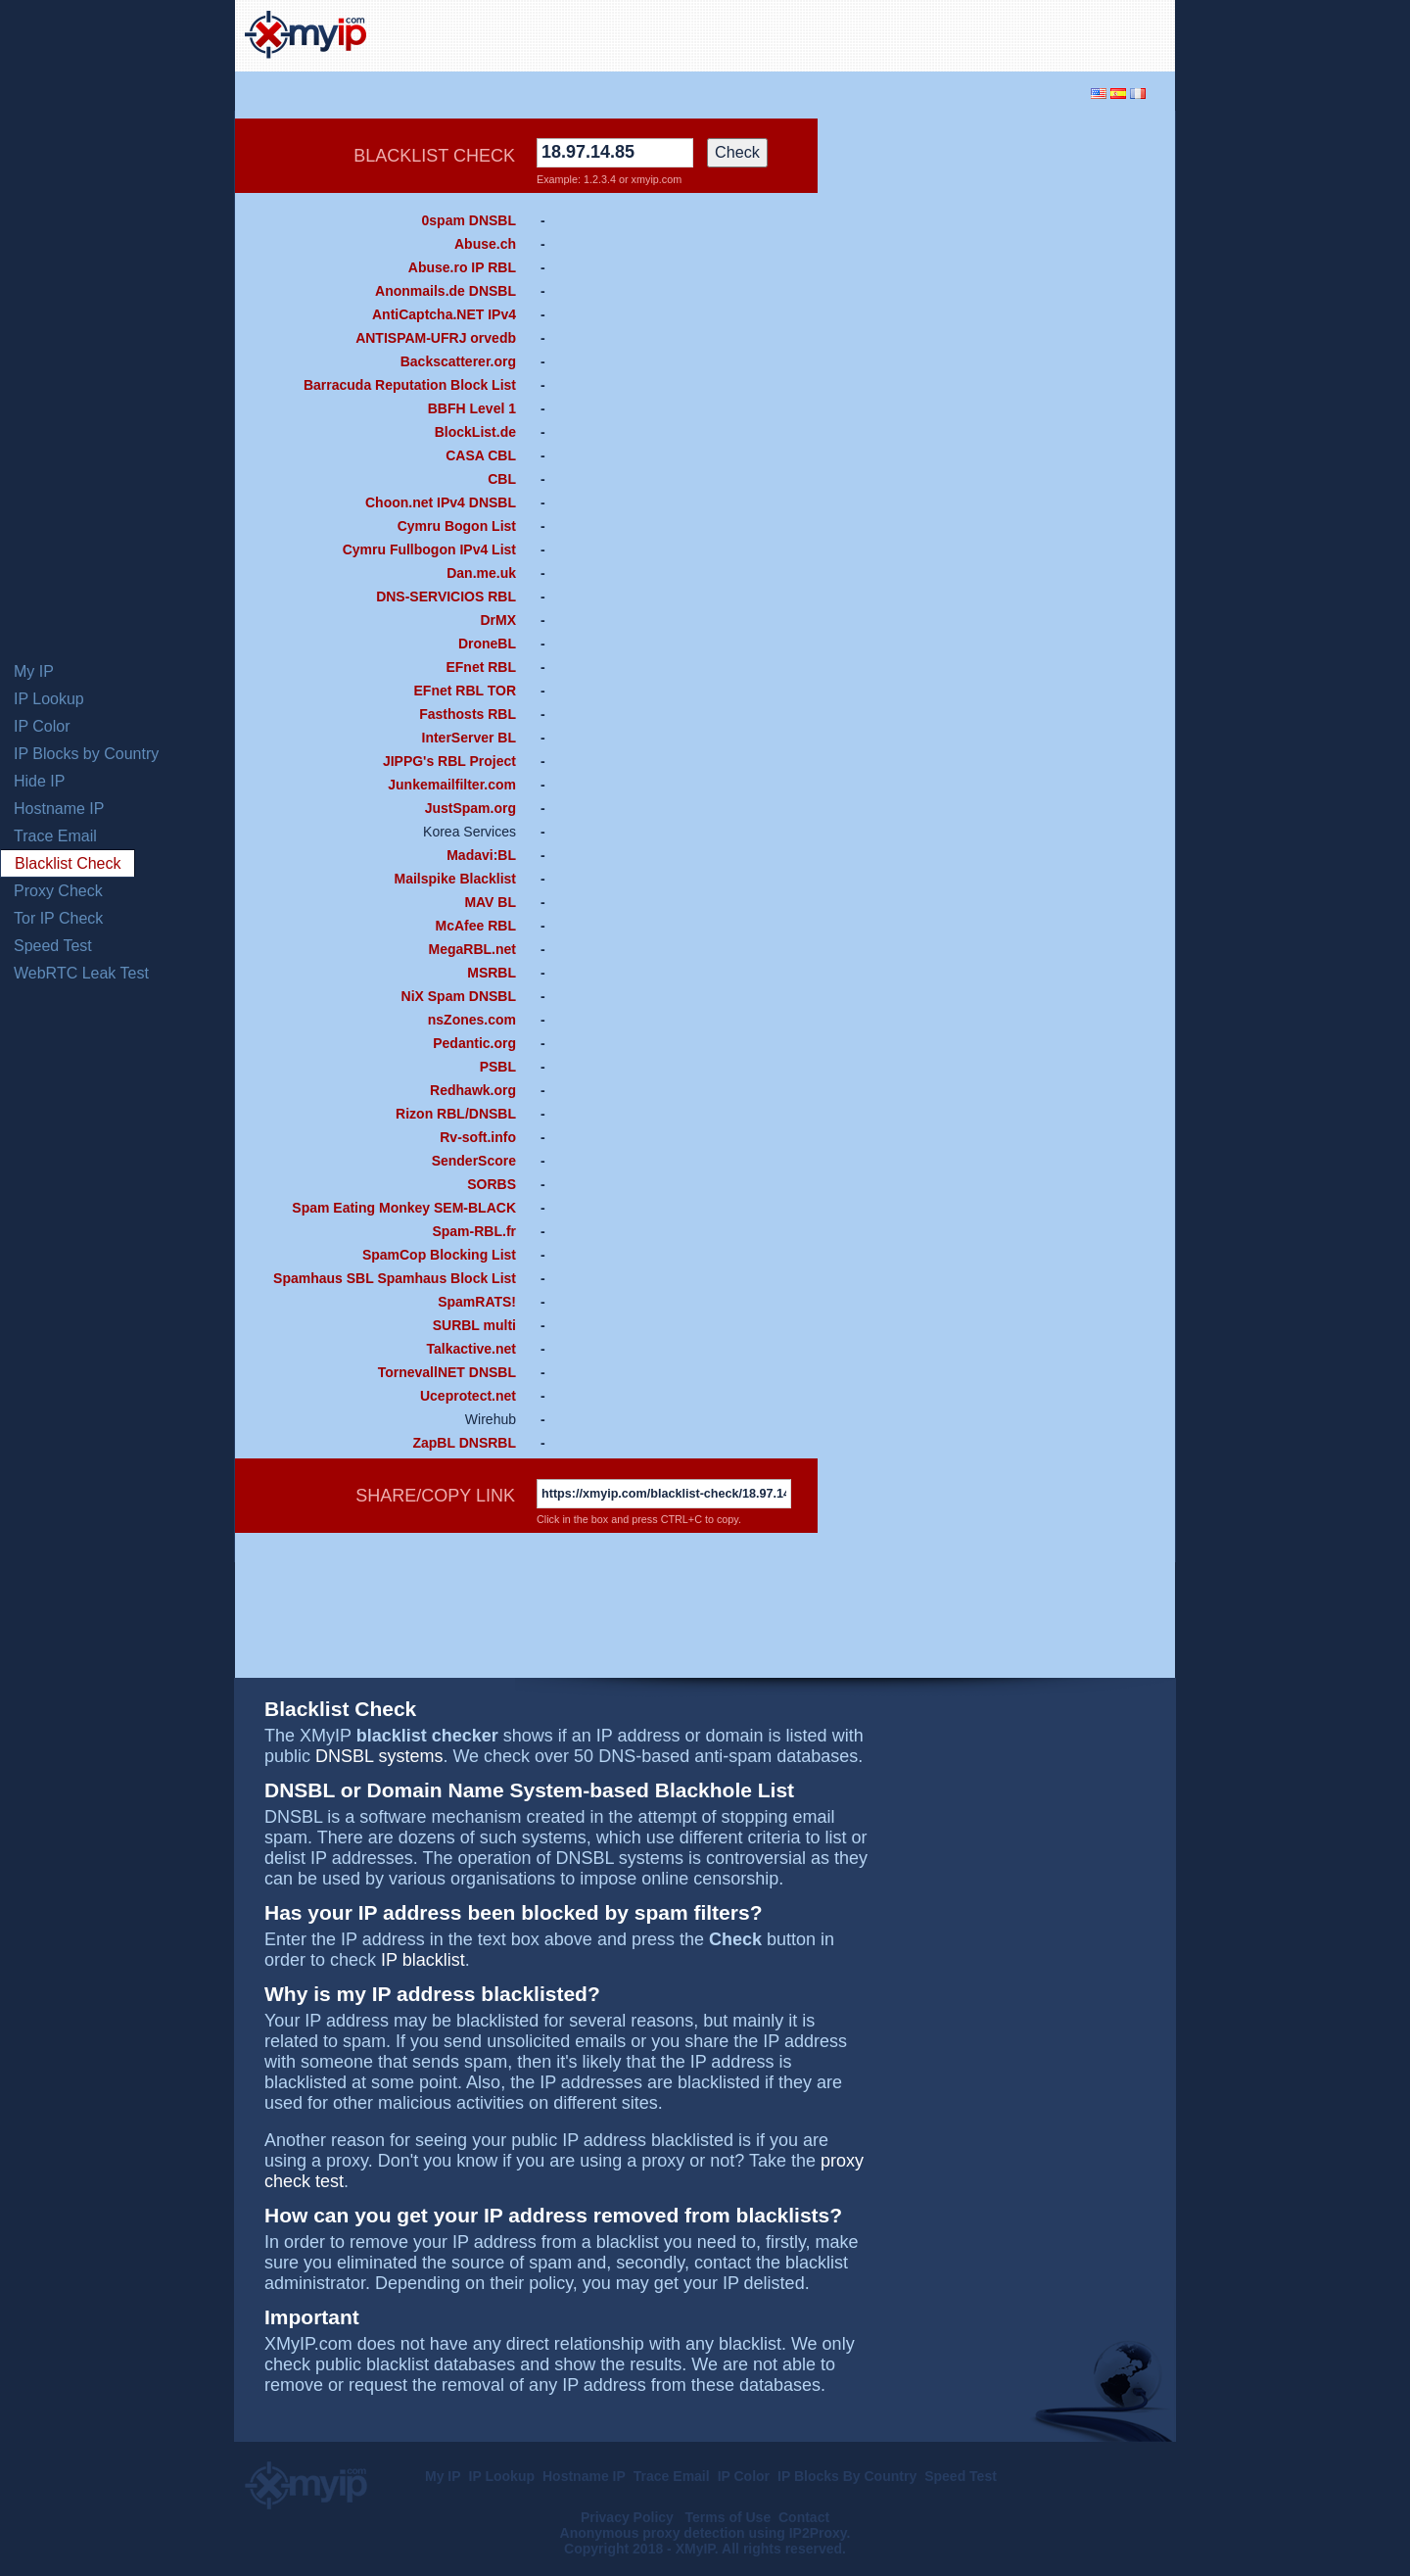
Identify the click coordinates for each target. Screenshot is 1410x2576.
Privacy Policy (629, 2517)
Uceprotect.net (468, 1396)
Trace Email (55, 836)
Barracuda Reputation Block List (410, 385)
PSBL (498, 1066)
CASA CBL (481, 455)
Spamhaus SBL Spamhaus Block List (394, 1278)
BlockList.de (475, 432)
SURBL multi (474, 1325)
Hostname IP (59, 808)
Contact (803, 2517)
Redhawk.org (473, 1090)
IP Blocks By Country (846, 2476)
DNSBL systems (379, 1756)
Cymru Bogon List (457, 526)
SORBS (491, 1184)
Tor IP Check (58, 918)
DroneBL (487, 643)
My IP (34, 671)
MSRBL (491, 972)
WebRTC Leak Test (81, 973)
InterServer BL (469, 737)
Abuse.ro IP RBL (462, 267)
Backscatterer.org (458, 361)
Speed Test (53, 945)
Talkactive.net (471, 1349)
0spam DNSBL (469, 220)
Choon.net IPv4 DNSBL (440, 502)
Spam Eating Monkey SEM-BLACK (404, 1208)
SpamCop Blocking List (439, 1255)
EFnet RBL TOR (465, 690)
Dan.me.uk (481, 573)
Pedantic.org (474, 1043)
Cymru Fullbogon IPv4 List (429, 549)
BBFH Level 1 (472, 408)
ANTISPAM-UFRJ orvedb (435, 338)
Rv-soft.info (478, 1137)
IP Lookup (49, 699)
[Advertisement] (936, 33)
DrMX (498, 620)
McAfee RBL (476, 925)
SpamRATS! (477, 1302)
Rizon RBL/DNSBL (456, 1113)
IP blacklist (423, 1960)
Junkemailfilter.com (452, 784)
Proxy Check (58, 891)
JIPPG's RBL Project (449, 761)
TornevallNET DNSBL (447, 1372)
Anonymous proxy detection (652, 2533)
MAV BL (490, 902)
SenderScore (474, 1161)
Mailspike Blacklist (455, 878)
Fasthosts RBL (467, 714)
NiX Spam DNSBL (458, 996)
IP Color (42, 726)
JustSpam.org (470, 808)
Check (737, 152)
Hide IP (39, 781)
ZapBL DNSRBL (464, 1443)
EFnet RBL (481, 667)
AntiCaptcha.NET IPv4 (444, 314)
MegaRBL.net (472, 949)
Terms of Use (728, 2517)
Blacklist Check (67, 863)
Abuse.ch (485, 244)
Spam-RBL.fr (474, 1231)
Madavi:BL (481, 855)
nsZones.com (472, 1019)
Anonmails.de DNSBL (445, 291)
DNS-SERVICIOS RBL (446, 596)
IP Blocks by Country (86, 753)
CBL (502, 479)
